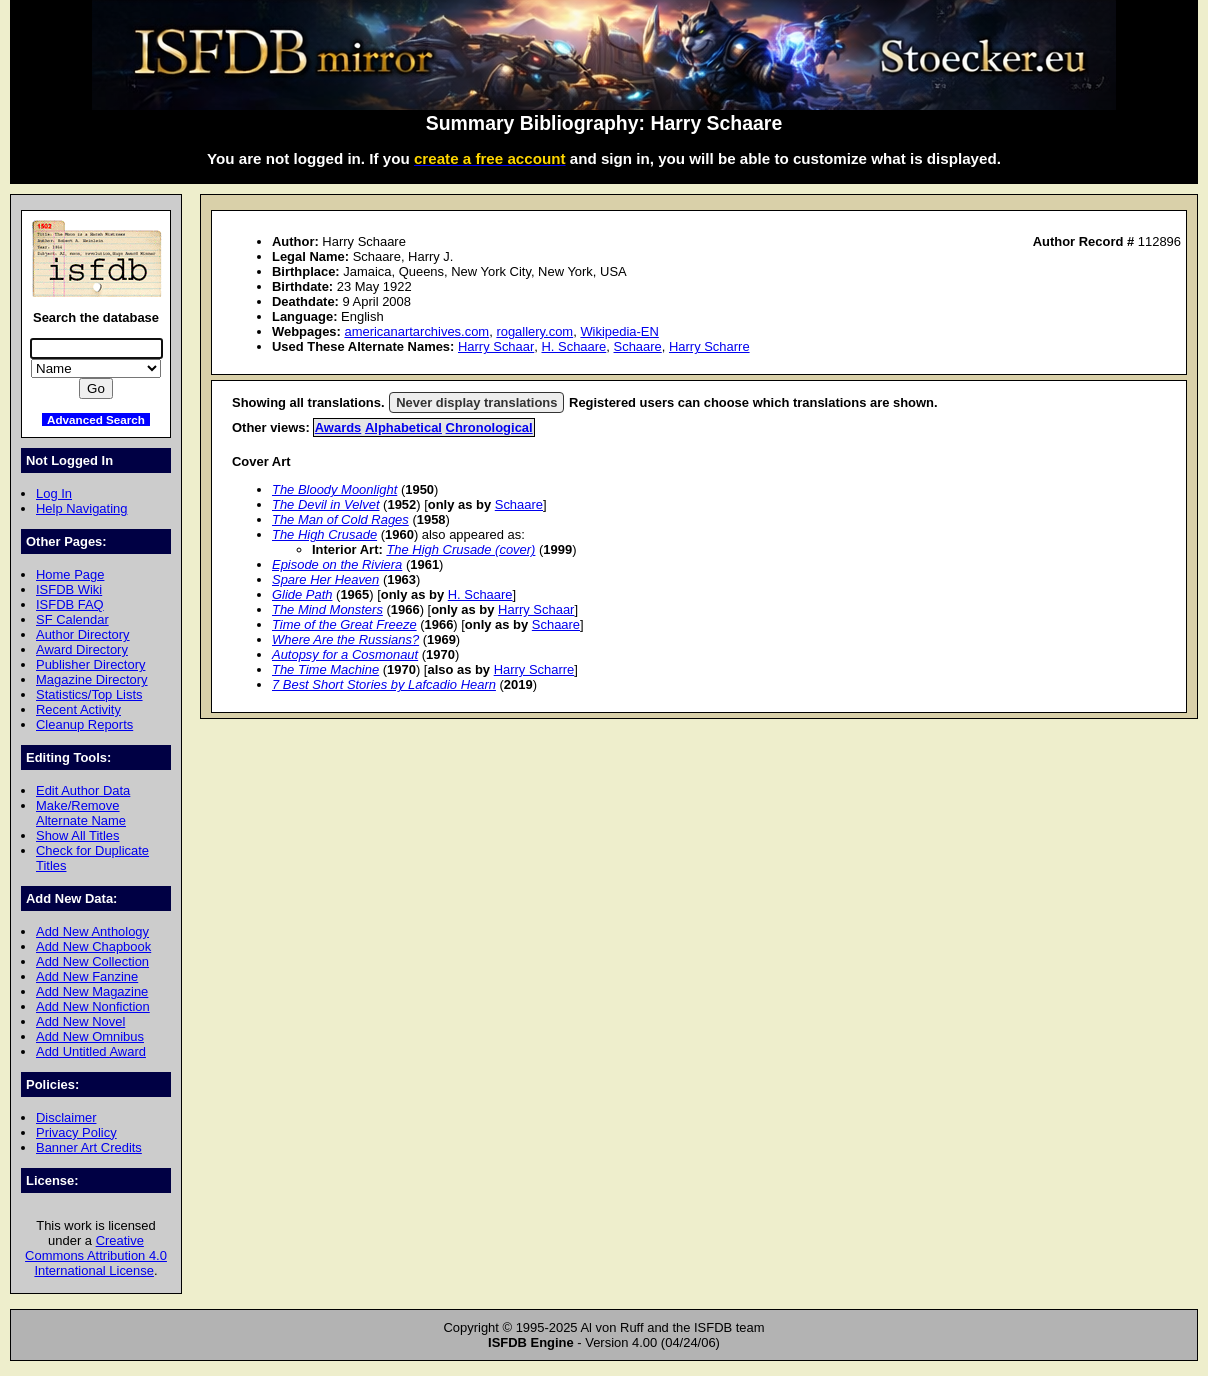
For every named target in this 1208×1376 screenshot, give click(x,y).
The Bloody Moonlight (334, 489)
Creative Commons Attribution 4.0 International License (96, 1255)
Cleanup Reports (84, 724)
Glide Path (302, 594)
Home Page (70, 574)
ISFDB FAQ (70, 604)
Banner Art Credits (89, 1147)
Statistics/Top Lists (89, 694)
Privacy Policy (76, 1132)
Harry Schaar (496, 346)
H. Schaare (574, 346)
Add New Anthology (92, 931)
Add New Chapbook (93, 946)
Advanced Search (96, 419)
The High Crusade (324, 534)
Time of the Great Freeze (344, 624)
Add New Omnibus (90, 1036)
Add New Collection (92, 961)
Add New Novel (80, 1021)
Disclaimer (66, 1117)
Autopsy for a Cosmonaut (345, 654)
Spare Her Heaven (325, 579)
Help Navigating (81, 508)
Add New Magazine (92, 991)
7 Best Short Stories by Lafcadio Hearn (384, 684)
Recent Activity (78, 709)
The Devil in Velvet (326, 504)
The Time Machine (325, 669)
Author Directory (83, 634)
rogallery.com (534, 331)
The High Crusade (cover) (460, 549)
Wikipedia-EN (619, 331)
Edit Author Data (83, 790)
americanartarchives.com (416, 331)
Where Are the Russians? (345, 639)
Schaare (638, 346)
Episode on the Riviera (337, 564)
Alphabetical (403, 427)
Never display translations (476, 402)
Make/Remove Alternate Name (81, 813)
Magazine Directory (92, 679)
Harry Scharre (709, 346)
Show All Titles (78, 835)
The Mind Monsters (327, 609)
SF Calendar (72, 619)
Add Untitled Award (91, 1051)
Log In (54, 493)
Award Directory (82, 649)
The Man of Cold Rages (340, 519)
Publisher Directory (90, 664)
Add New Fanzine (87, 976)
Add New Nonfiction (93, 1006)
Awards (338, 427)
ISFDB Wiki (69, 589)
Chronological (489, 427)
